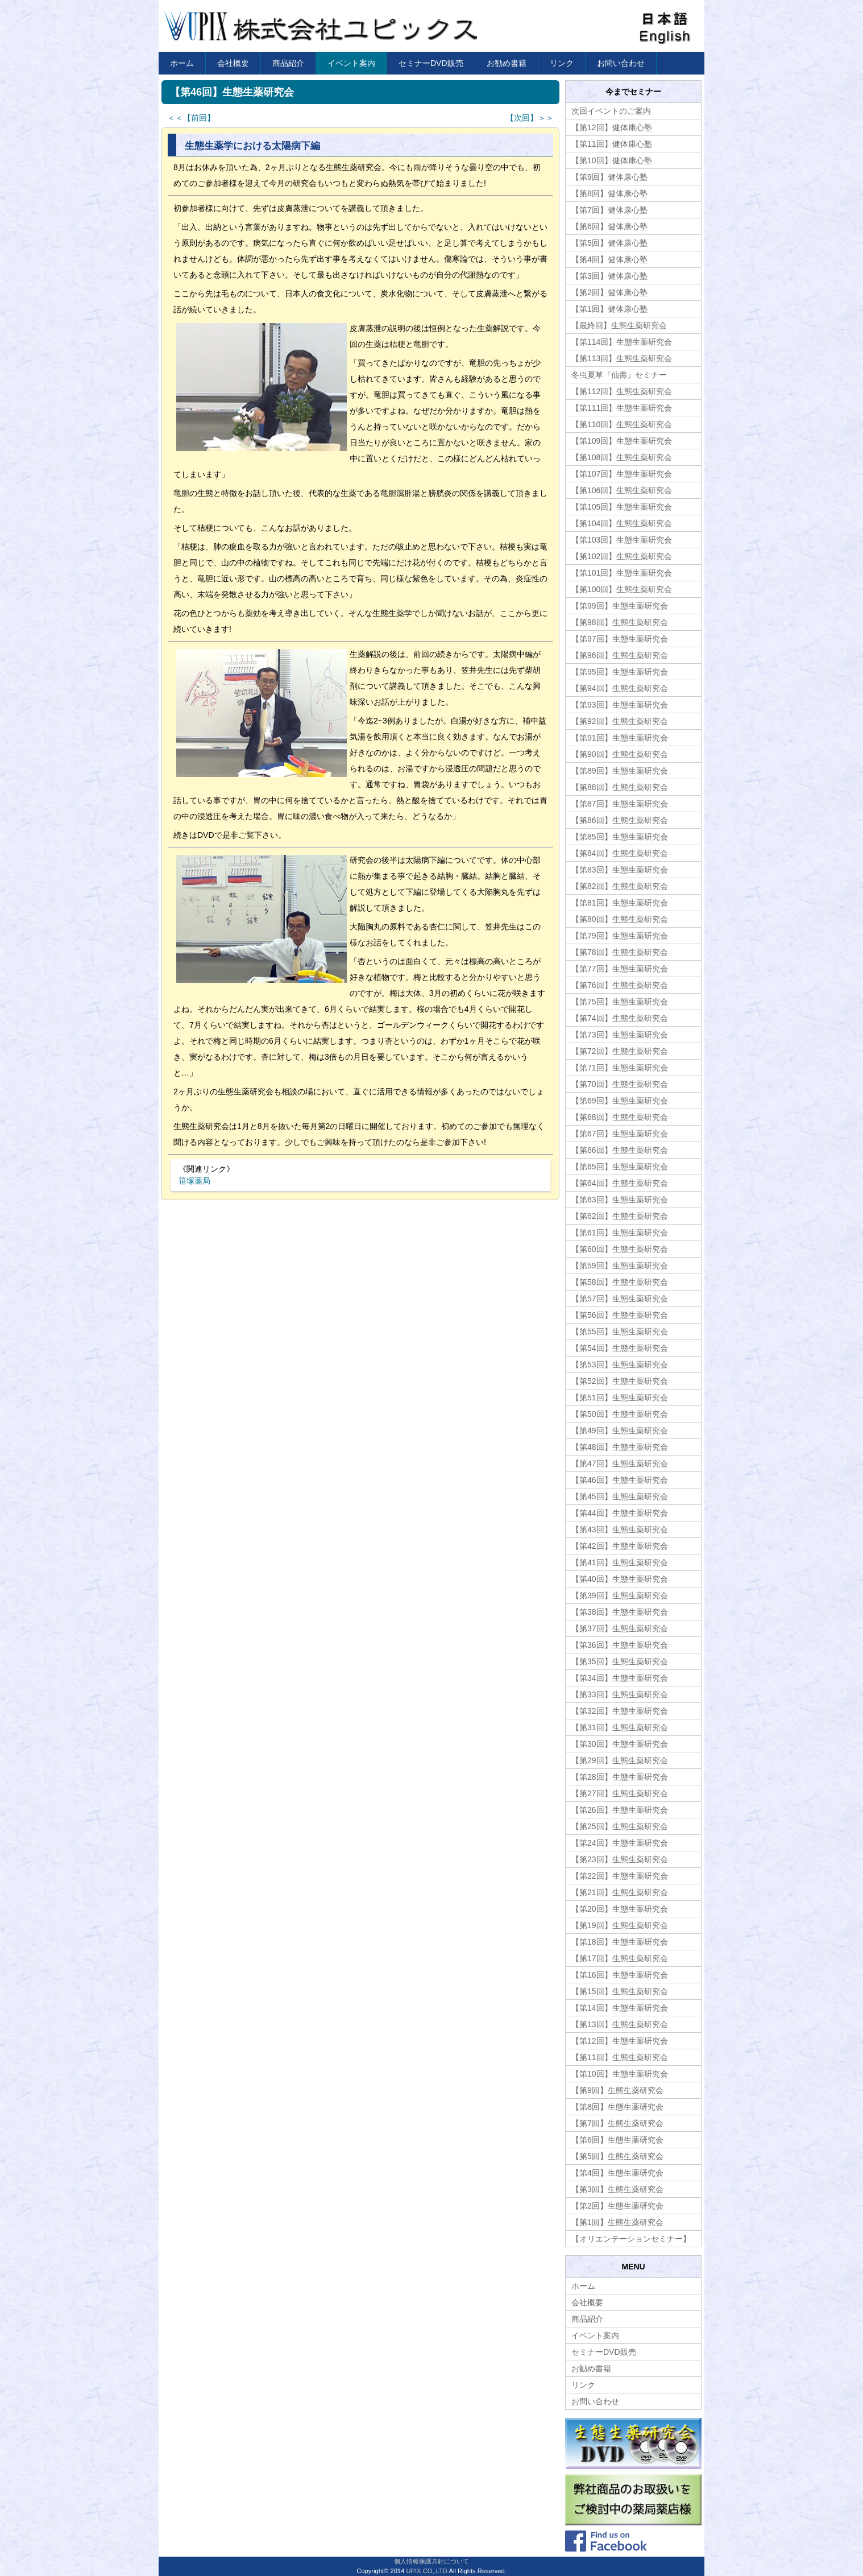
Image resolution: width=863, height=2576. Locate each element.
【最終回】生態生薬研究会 (619, 325)
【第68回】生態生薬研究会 (619, 1117)
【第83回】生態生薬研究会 (619, 869)
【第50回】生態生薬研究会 (619, 1414)
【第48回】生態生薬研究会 (619, 1447)
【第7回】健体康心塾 (609, 209)
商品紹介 (288, 63)
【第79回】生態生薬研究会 (619, 935)
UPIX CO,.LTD (426, 2570)
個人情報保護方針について (431, 2561)
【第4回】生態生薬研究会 (617, 2172)
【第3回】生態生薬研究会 (617, 2189)
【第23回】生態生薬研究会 (619, 1859)
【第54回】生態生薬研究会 (619, 1348)
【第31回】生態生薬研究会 (619, 1727)
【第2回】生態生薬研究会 (617, 2205)
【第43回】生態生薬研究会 (619, 1529)
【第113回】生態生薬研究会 (621, 358)
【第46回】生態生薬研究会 (619, 1480)
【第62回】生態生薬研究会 (619, 1216)
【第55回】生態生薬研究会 (619, 1331)
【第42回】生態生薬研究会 (619, 1545)
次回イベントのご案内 (611, 110)
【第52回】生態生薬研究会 (619, 1381)
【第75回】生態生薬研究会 (619, 1001)
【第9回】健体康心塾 (609, 176)
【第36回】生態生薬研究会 (619, 1644)
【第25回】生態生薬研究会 (619, 1826)
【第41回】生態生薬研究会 (619, 1562)
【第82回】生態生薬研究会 (619, 886)
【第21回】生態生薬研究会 (619, 1892)
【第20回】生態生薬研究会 (619, 1908)
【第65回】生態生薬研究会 (619, 1166)
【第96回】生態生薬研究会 (619, 655)
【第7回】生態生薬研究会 (617, 2123)
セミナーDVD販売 (431, 63)
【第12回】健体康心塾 (611, 127)
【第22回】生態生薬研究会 (619, 1875)
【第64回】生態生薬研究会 (619, 1183)
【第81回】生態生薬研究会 (619, 902)
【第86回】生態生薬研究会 (619, 820)
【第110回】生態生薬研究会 (621, 424)
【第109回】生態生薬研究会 (621, 440)
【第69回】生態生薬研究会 (619, 1100)
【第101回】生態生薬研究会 (621, 572)
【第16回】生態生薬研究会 (619, 1974)
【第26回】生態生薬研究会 (619, 1809)
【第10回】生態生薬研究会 (619, 2073)
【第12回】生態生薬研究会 (619, 2040)
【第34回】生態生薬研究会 (619, 1677)
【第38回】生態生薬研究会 (619, 1611)
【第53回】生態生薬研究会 (619, 1364)
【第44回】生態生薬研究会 (619, 1513)
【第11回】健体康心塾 (611, 143)
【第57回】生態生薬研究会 (619, 1298)
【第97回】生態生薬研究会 (619, 638)
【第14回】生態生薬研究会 (619, 2007)
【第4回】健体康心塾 (609, 259)
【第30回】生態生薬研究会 (619, 1743)
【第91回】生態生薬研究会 (619, 737)
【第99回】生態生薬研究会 (619, 605)
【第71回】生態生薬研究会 (619, 1067)
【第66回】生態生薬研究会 (619, 1150)
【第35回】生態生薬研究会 (619, 1661)
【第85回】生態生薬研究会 (619, 836)
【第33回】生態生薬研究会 (619, 1694)
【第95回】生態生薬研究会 (619, 671)
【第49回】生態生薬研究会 (619, 1430)
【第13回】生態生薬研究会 (619, 2024)
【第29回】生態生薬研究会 (619, 1760)
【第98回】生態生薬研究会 (619, 622)
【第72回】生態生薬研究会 (619, 1051)
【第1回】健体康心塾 (609, 308)
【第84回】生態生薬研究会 (619, 853)
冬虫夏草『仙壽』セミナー (619, 374)
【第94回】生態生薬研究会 (619, 688)
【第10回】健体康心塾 (611, 160)
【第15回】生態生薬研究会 (619, 1991)
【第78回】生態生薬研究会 (619, 952)
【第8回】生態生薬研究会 (617, 2106)
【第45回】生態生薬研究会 (619, 1496)
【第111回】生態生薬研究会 (621, 407)
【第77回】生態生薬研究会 (619, 968)
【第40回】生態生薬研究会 (619, 1578)
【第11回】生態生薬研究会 (619, 2057)
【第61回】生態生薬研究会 (619, 1232)
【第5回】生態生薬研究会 (617, 2156)
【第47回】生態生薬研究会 (619, 1463)
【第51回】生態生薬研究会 (619, 1397)
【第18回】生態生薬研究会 (619, 1941)
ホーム (182, 63)
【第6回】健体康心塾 (609, 226)
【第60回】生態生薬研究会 (619, 1249)
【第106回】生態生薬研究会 (621, 490)
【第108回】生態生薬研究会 (621, 457)
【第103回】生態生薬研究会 (621, 539)
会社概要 (233, 63)
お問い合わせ (621, 63)
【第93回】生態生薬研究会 (619, 704)
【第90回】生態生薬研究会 (619, 754)
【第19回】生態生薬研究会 (619, 1925)
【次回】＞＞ (530, 117)
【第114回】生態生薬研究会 (621, 341)
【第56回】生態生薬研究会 (619, 1315)
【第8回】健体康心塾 (609, 193)
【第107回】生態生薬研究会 (621, 473)
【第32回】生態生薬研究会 (619, 1710)
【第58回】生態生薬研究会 (619, 1282)
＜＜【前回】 (191, 117)
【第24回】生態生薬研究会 (619, 1842)
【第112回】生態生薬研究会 (621, 391)
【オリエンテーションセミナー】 (631, 2238)
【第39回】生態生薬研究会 (619, 1595)
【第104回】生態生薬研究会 (621, 523)
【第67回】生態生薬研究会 (619, 1133)
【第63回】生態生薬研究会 (619, 1199)
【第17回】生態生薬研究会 (619, 1958)
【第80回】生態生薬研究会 (619, 919)
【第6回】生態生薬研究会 (617, 2139)
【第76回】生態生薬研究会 (619, 985)
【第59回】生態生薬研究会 (619, 1265)
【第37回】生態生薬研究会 (619, 1628)
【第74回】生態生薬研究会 (619, 1018)
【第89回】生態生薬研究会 (619, 770)
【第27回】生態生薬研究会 (619, 1793)
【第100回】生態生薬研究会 (621, 589)
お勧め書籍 (506, 63)
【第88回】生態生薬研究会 (619, 787)
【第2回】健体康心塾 (609, 292)
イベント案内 (351, 63)
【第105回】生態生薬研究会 (621, 506)
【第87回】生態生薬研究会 (619, 803)
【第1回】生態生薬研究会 (617, 2222)
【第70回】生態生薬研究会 (619, 1084)
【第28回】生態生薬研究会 (619, 1776)
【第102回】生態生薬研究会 (621, 556)
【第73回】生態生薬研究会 (619, 1034)
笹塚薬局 (194, 1180)
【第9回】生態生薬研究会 (617, 2090)
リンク (562, 63)
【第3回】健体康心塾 (609, 275)
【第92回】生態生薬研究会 (619, 721)
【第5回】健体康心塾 (609, 242)
